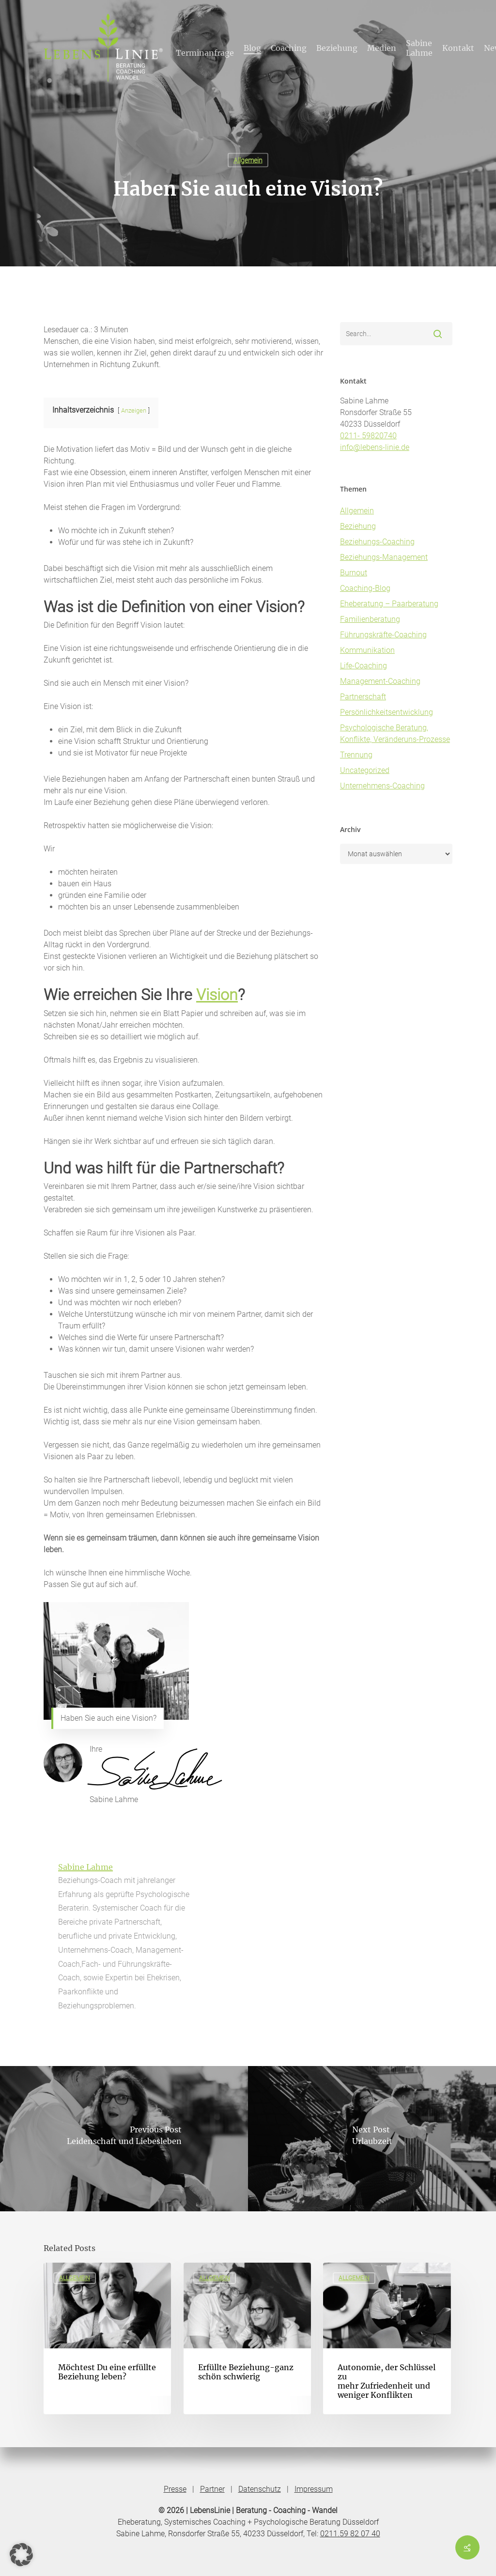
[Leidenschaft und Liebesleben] (124, 2138)
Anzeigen (133, 410)
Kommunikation (367, 650)
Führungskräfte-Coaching (383, 634)
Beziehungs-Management (384, 557)
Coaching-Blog (365, 588)
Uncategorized (364, 770)
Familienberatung (370, 619)
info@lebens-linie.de (374, 447)
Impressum (313, 2489)
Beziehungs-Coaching (377, 541)
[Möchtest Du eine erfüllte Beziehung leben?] (107, 2338)
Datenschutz (259, 2489)
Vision (217, 995)
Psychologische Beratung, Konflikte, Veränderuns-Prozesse (395, 733)
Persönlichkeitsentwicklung (386, 712)
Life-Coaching (363, 665)
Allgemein (248, 160)
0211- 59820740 (368, 435)
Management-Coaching (380, 681)
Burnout (353, 572)
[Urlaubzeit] (372, 2138)
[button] (21, 2554)
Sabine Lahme (85, 1867)
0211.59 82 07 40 (350, 2533)
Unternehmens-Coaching (382, 785)
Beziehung (358, 526)
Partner (212, 2489)
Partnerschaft (363, 696)
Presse (175, 2489)
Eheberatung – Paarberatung (389, 603)
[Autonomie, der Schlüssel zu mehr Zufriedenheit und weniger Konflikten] (386, 2338)
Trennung (356, 754)
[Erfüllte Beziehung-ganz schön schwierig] (247, 2338)
